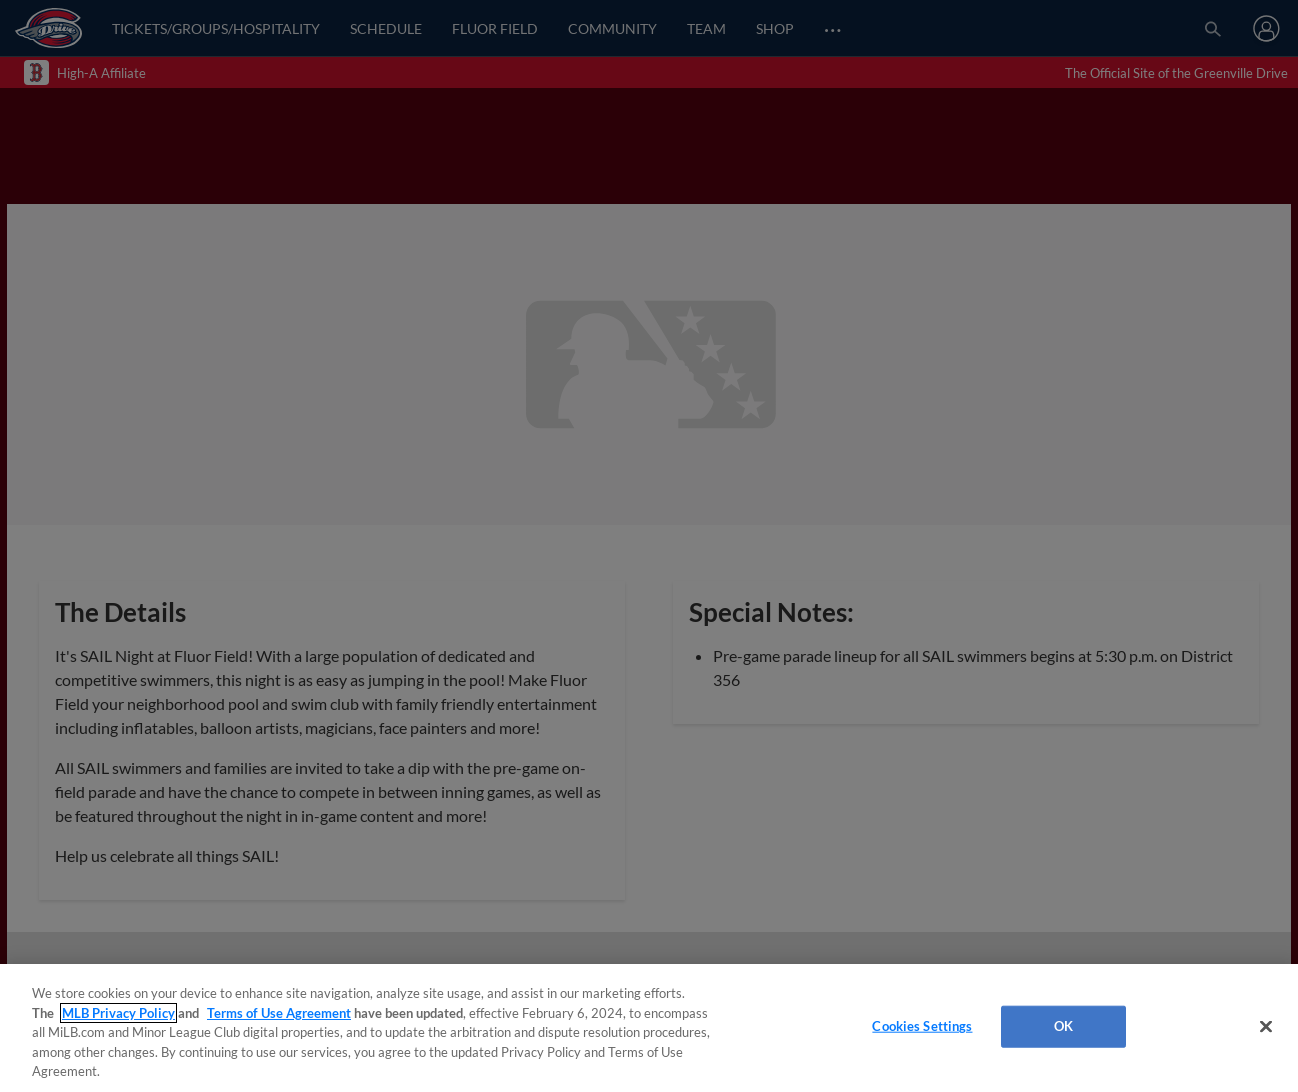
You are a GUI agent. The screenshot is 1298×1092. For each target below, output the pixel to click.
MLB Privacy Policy (118, 1013)
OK (1063, 1026)
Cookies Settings (922, 1026)
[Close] (1266, 1027)
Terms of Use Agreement (279, 1013)
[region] (649, 1028)
